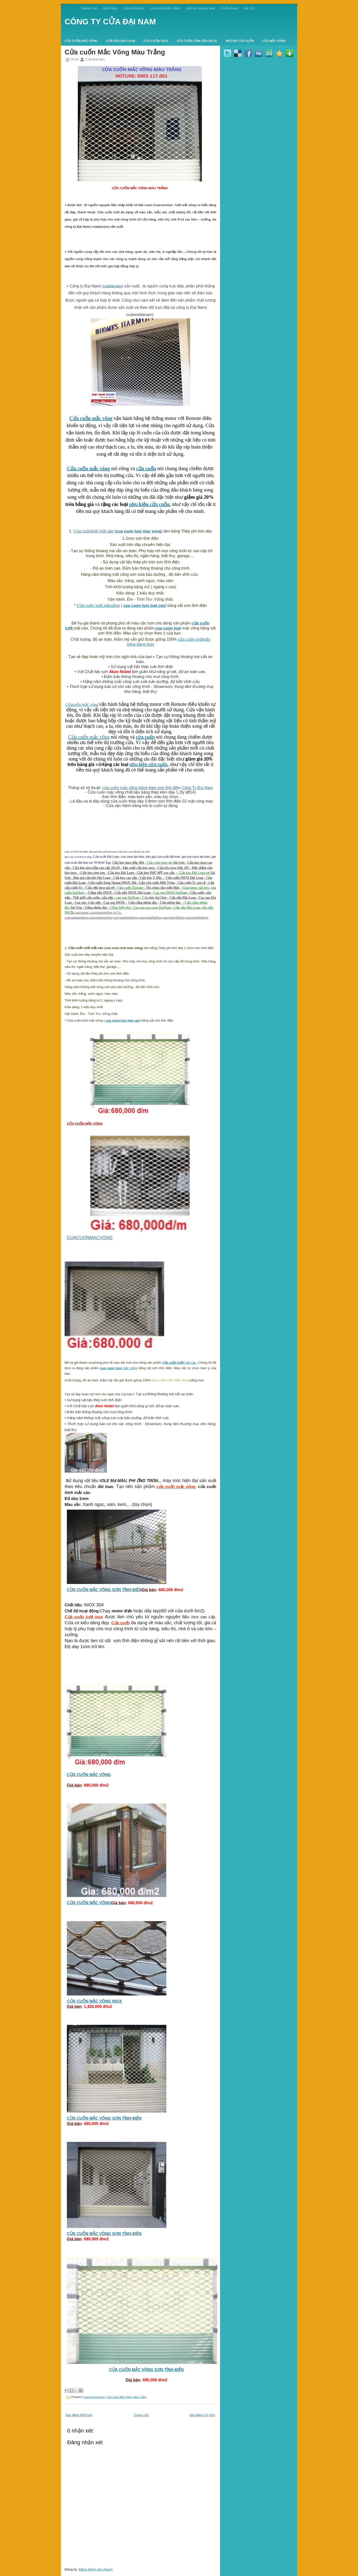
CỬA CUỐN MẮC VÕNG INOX (94, 2001)
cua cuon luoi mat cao (144, 605)
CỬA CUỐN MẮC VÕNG (165, 8)
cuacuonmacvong (94, 2396)
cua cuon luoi (111, 1368)
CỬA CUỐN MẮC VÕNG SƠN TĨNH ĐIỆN (104, 1590)
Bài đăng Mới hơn (79, 2415)
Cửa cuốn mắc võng (90, 418)
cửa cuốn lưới (172, 1362)
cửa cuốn (146, 468)
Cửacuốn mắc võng (82, 704)
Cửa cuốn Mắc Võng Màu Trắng (115, 52)
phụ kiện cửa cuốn (149, 504)
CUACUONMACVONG (90, 1237)
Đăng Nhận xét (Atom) (96, 2569)
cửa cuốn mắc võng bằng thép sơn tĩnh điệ (140, 788)
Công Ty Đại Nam (197, 788)
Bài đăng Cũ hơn (202, 2415)
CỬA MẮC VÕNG (274, 41)
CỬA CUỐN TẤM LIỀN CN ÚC (197, 41)
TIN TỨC (249, 8)
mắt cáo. (190, 1362)
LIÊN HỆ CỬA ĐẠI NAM (200, 8)
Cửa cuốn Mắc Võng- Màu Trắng (126, 2396)
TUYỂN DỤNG (229, 8)
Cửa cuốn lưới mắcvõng (98, 605)
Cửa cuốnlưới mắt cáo (94, 531)
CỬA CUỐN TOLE (155, 41)
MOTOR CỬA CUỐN (240, 41)
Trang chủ (89, 8)
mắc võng (129, 1368)
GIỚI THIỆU (110, 8)
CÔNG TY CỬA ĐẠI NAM (110, 21)
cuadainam (112, 286)
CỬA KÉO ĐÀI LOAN (120, 41)
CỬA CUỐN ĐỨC (134, 8)
